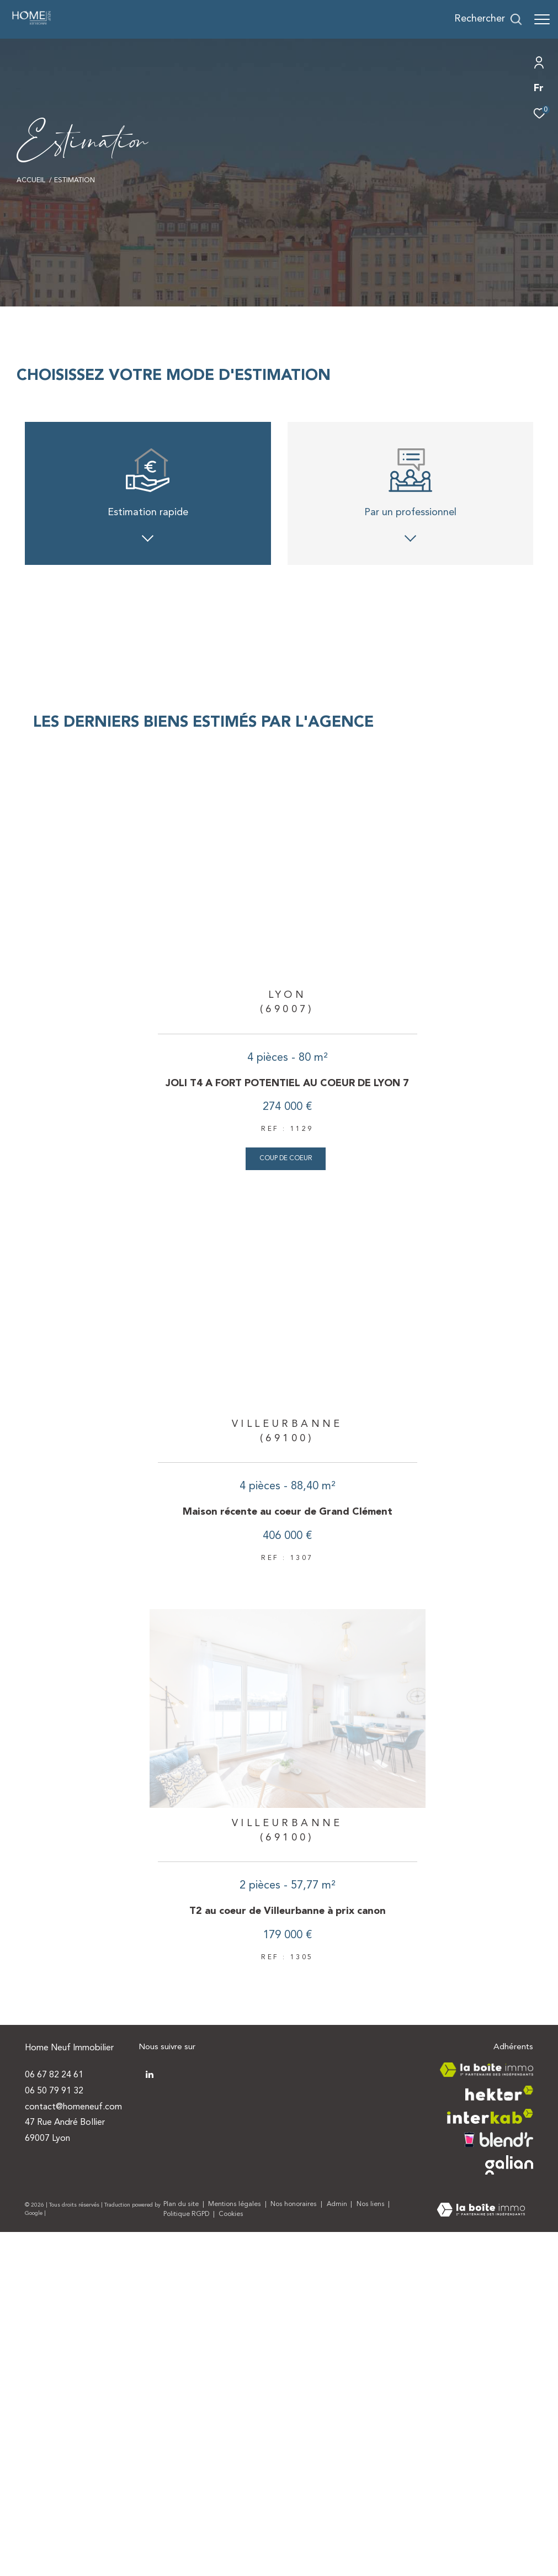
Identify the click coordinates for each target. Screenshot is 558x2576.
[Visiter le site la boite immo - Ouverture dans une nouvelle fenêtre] (486, 2383)
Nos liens (371, 2518)
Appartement (214, 775)
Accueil (31, 180)
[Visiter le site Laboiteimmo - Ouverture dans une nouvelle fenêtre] (481, 2524)
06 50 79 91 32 (54, 2404)
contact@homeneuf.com (73, 2420)
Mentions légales (235, 2518)
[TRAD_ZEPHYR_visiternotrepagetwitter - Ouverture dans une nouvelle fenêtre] (150, 2388)
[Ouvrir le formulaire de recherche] (488, 19)
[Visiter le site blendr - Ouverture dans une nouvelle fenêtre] (498, 2453)
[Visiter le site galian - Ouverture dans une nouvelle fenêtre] (509, 2478)
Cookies (231, 2528)
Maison (344, 775)
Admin (338, 2518)
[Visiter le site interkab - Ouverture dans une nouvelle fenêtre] (490, 2429)
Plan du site (181, 2518)
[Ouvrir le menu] (542, 19)
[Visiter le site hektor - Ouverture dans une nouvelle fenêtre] (499, 2406)
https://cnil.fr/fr (465, 916)
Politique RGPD (186, 2528)
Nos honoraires (294, 2518)
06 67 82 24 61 (54, 2388)
